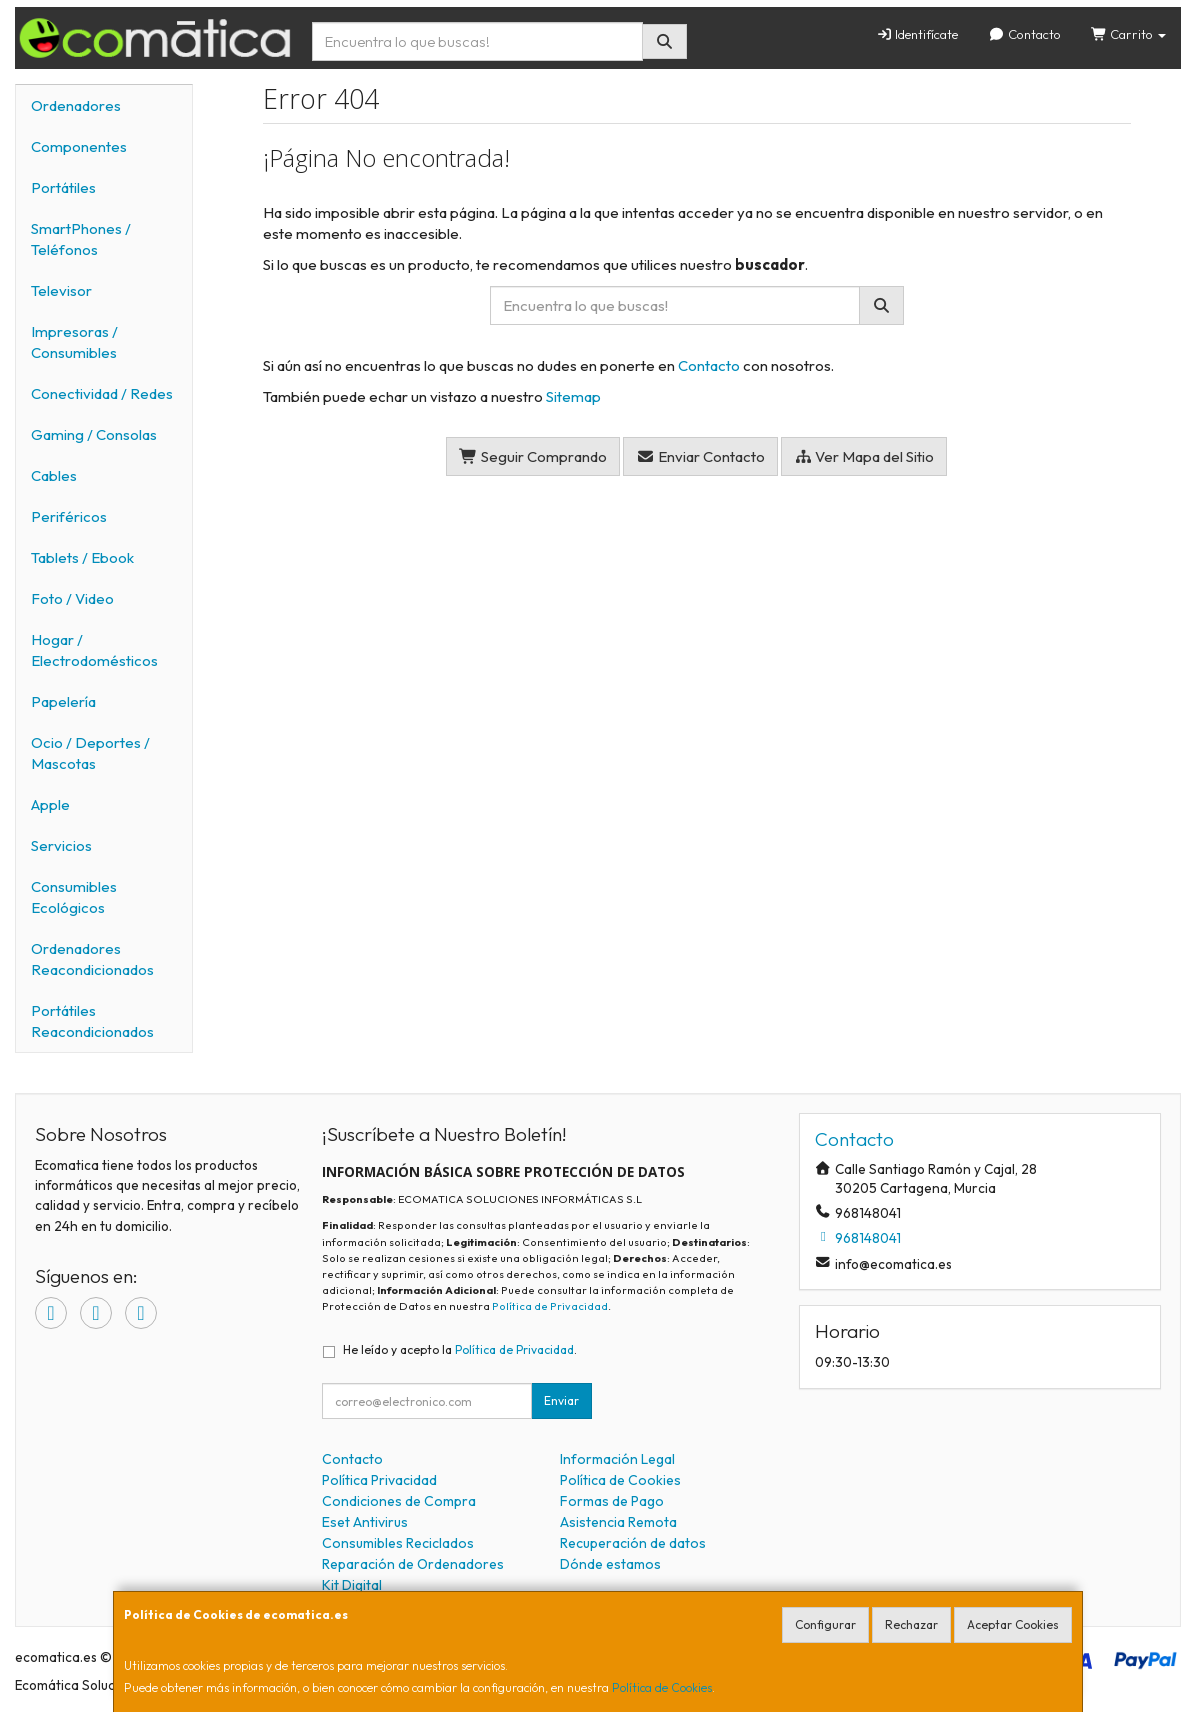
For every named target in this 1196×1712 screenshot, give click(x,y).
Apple (50, 804)
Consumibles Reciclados (398, 1543)
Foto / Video (72, 598)
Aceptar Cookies (1013, 1624)
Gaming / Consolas (94, 434)
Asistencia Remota (618, 1522)
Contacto (1024, 34)
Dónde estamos (610, 1564)
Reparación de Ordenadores (413, 1564)
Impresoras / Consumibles (74, 342)
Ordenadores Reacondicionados (92, 959)
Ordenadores (76, 105)
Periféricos (69, 516)
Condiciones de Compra (399, 1501)
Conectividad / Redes (102, 393)
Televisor (61, 290)
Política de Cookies (662, 1687)
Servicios (61, 845)
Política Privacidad (379, 1480)
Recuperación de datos (633, 1543)
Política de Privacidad (550, 1306)
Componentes (79, 146)
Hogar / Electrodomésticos (94, 650)
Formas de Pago (612, 1501)
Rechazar (911, 1624)
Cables (54, 475)
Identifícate (917, 34)
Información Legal (617, 1459)
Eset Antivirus (365, 1522)
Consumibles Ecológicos (74, 897)
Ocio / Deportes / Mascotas (90, 753)
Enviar (561, 1400)
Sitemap (573, 396)
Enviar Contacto (700, 456)
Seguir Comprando (533, 456)
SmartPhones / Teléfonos (81, 239)
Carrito (1128, 34)
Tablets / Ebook (82, 557)
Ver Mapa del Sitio (864, 456)
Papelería (63, 701)
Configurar (825, 1624)
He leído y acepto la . (460, 1349)
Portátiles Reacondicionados (92, 1021)
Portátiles (63, 187)
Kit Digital (352, 1585)
